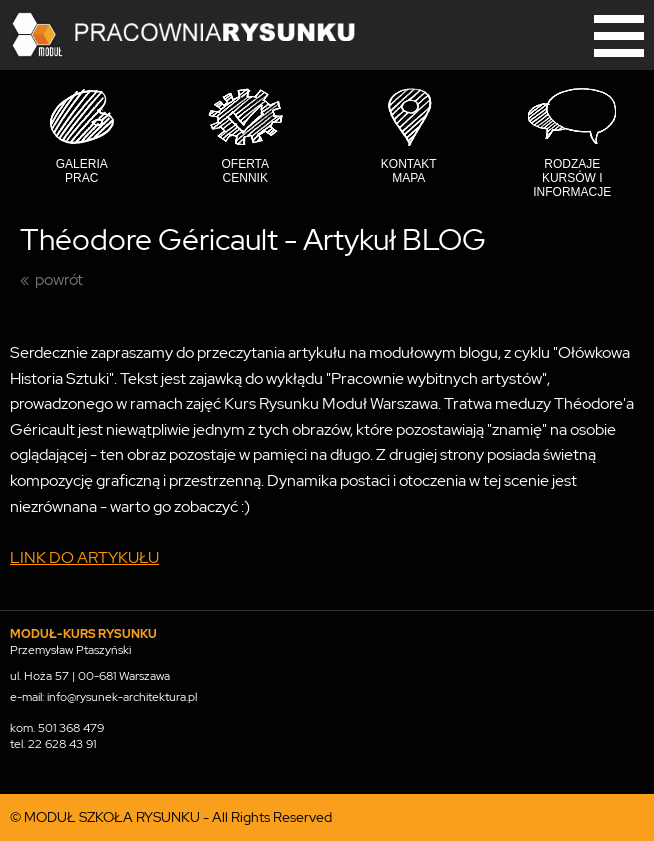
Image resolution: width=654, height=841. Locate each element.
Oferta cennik (245, 171)
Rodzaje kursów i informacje (572, 178)
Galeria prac (82, 171)
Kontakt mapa (409, 171)
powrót (59, 279)
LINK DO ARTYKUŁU (84, 557)
